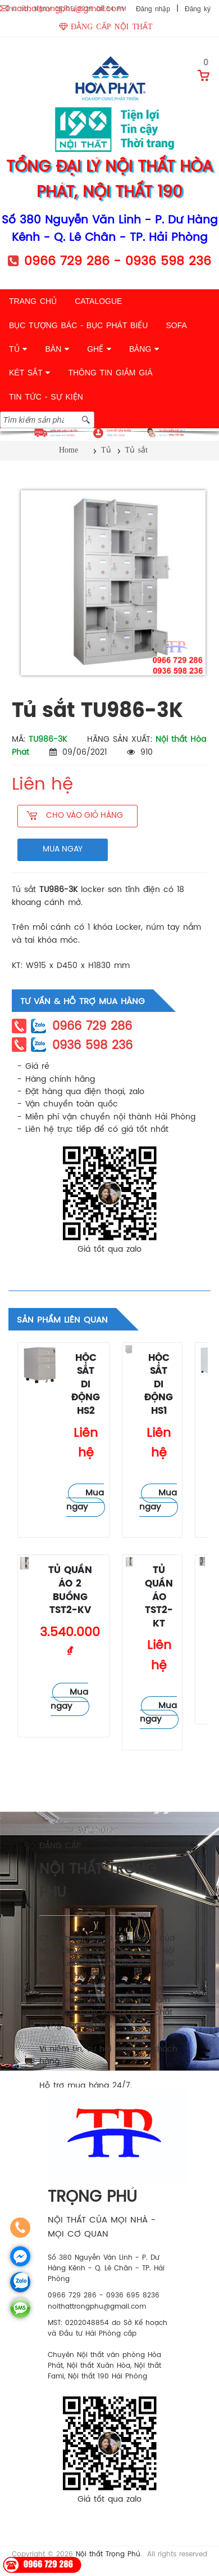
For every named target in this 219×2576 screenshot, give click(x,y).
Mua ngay (85, 1500)
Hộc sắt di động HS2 (85, 1385)
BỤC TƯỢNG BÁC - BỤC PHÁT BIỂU (78, 325)
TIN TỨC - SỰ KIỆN (46, 396)
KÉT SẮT (29, 372)
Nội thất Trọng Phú (108, 2554)
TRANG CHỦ (33, 301)
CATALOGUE (98, 301)
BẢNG (144, 348)
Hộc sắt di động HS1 (158, 1385)
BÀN (57, 348)
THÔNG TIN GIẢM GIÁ (110, 372)
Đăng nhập (153, 9)
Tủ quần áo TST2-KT (159, 1597)
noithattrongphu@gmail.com (68, 9)
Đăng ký (198, 9)
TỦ (18, 348)
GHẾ (99, 348)
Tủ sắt (31, 1392)
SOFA (176, 325)
